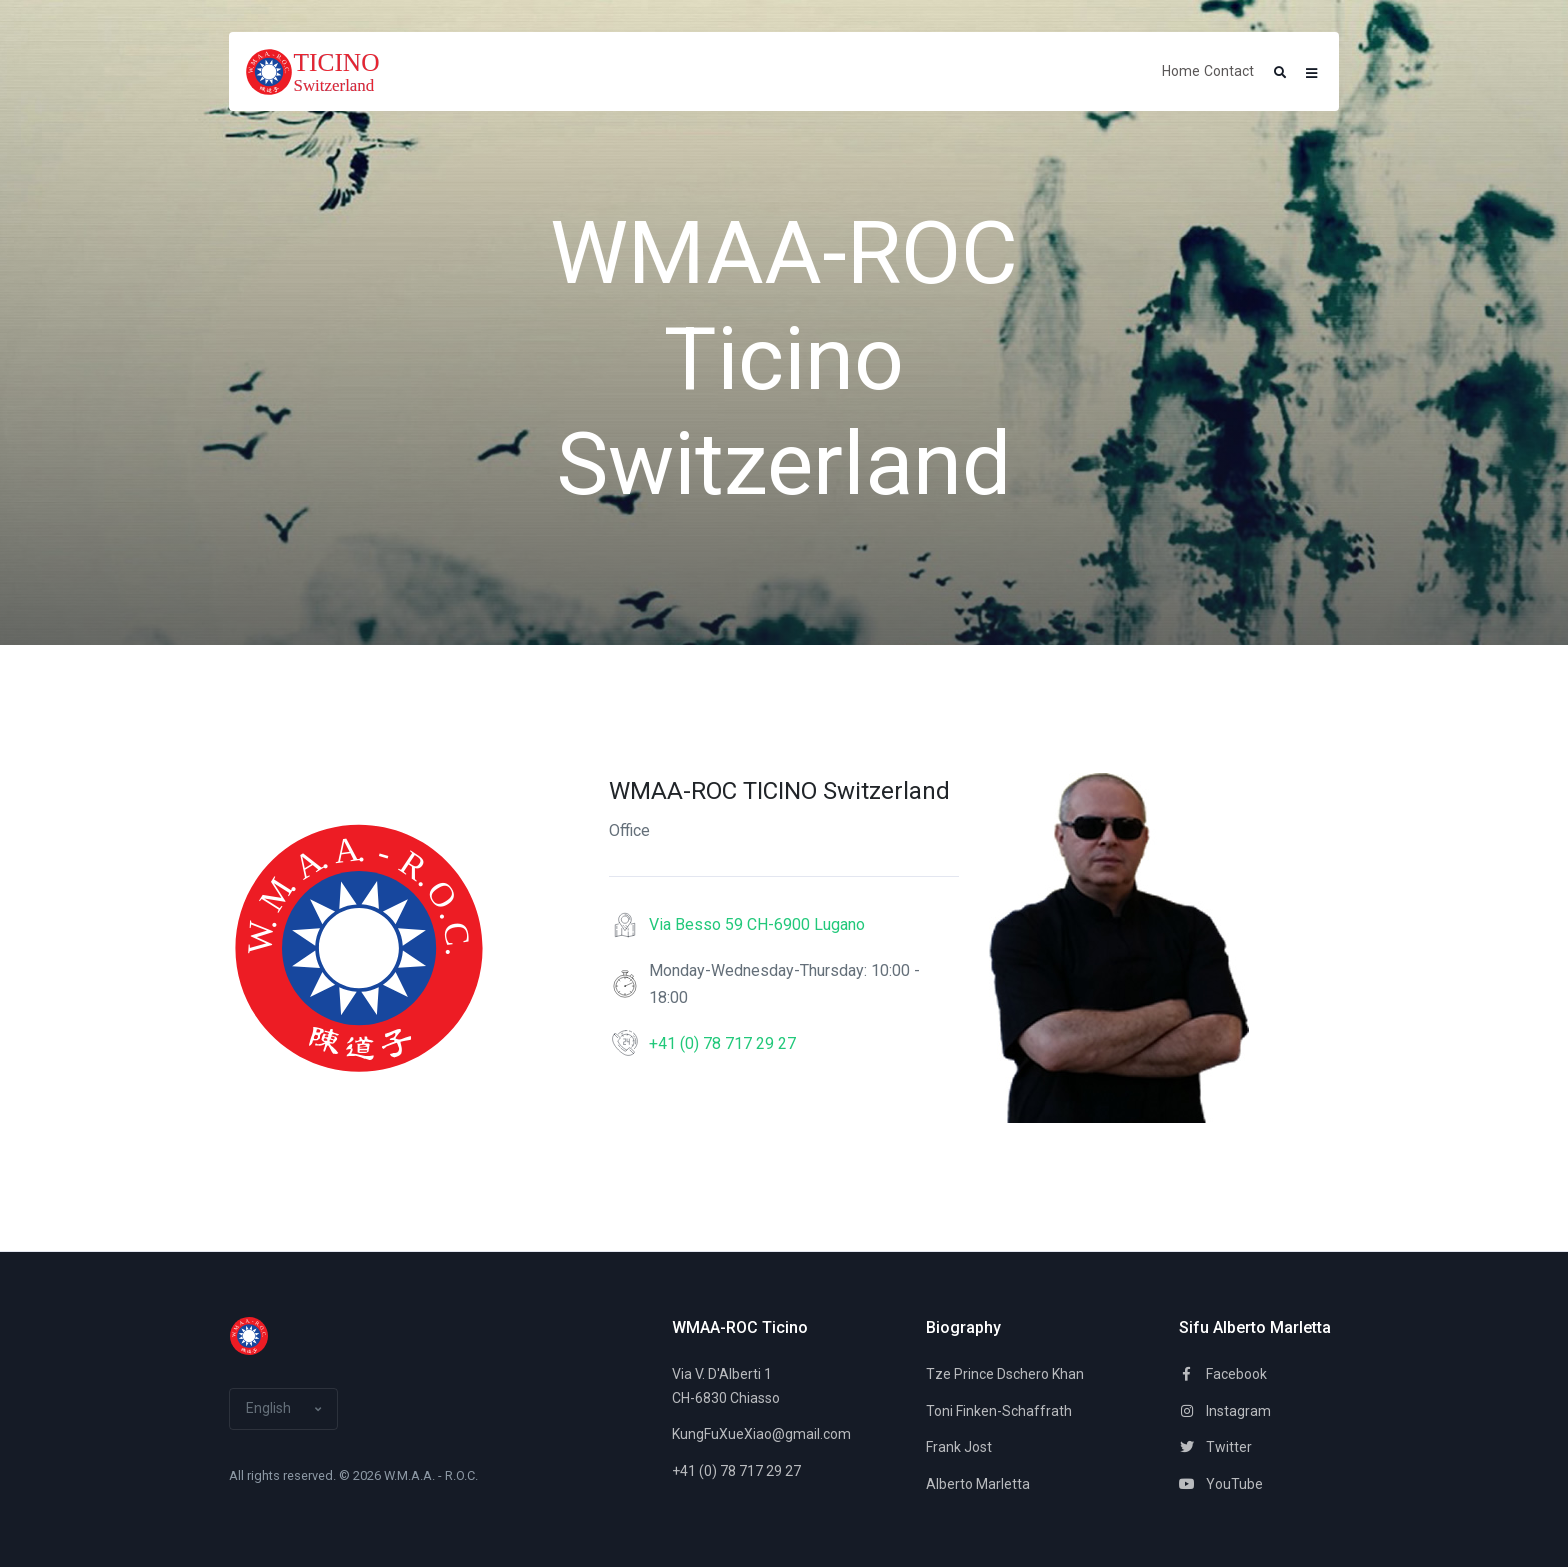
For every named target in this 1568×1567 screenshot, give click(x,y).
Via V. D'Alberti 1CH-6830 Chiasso (726, 1386)
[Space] (320, 71)
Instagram (1225, 1411)
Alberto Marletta (978, 1484)
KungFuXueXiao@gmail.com (752, 1434)
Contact (1229, 71)
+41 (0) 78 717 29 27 (722, 1043)
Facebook (1223, 1374)
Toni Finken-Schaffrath (999, 1411)
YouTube (1221, 1484)
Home (1181, 71)
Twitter (1215, 1447)
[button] (1280, 73)
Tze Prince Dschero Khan (1005, 1374)
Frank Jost (959, 1447)
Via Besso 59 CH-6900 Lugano (757, 924)
